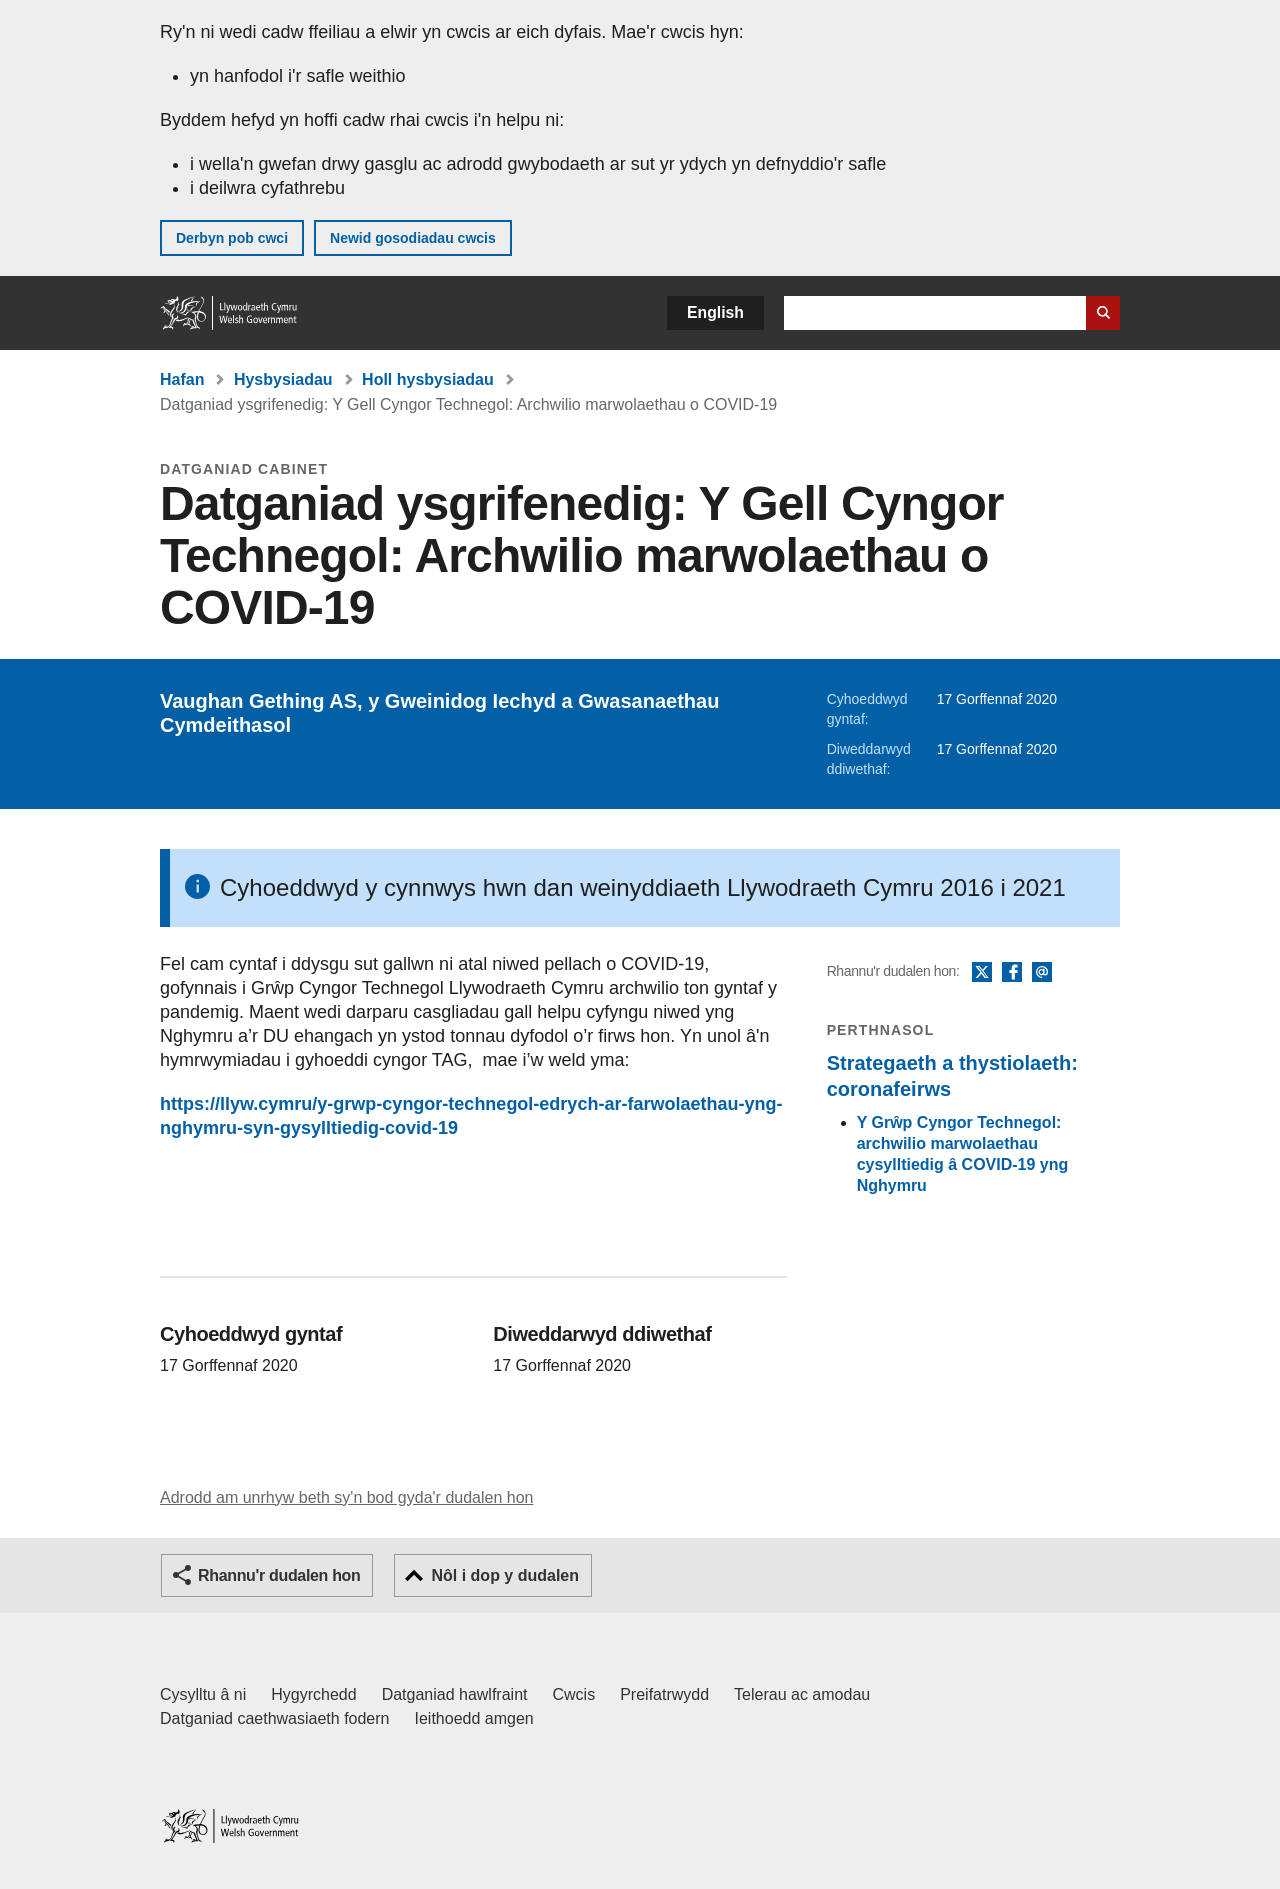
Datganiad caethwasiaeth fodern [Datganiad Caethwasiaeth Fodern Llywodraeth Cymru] (275, 1718)
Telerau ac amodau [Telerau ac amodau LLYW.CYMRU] (802, 1694)
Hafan (182, 379)
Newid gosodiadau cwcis (413, 238)
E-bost (1042, 973)
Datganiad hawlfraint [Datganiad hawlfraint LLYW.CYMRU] (455, 1694)
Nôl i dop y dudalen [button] (505, 1575)
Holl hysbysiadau (428, 379)
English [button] (715, 312)
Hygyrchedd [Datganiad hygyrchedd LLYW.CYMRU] (313, 1694)
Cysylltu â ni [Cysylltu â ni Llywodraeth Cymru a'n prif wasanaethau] (203, 1694)
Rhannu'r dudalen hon (279, 1575)
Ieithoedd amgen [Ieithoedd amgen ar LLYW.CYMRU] (474, 1718)
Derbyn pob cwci (232, 238)
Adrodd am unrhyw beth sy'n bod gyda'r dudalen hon (346, 1497)
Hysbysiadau (283, 379)
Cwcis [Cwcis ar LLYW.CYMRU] (574, 1694)
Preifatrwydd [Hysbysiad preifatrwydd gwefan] (664, 1694)
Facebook (1012, 973)
